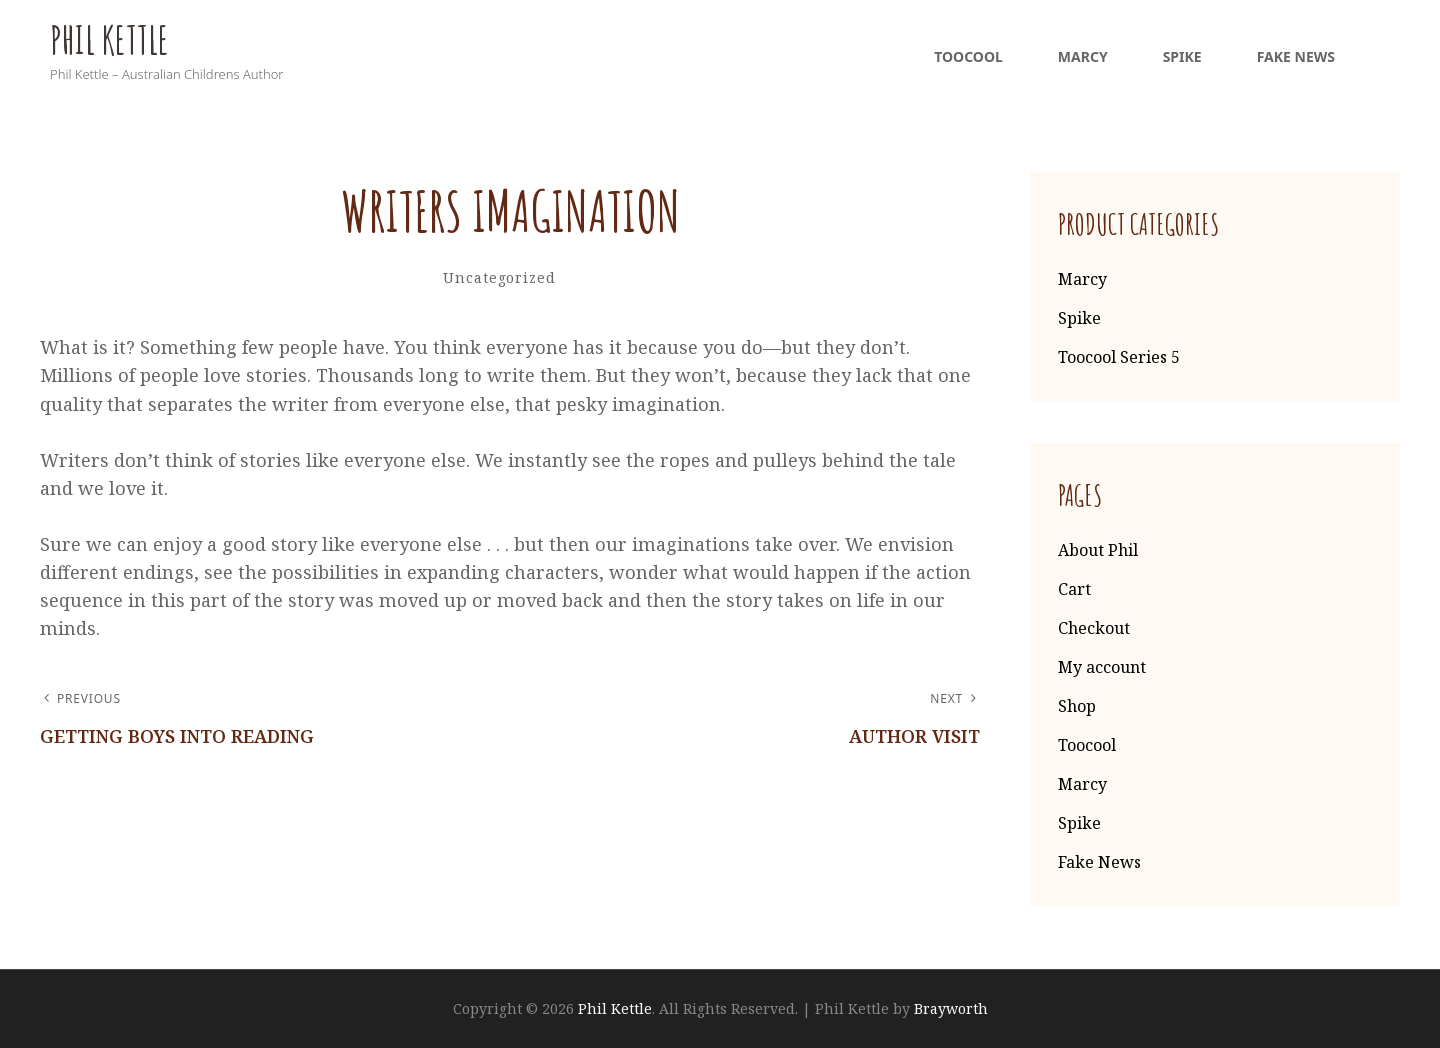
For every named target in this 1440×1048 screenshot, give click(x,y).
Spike (1182, 56)
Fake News (1296, 56)
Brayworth (951, 1008)
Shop (1077, 706)
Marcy (1083, 56)
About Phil (1098, 550)
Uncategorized (499, 277)
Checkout (1094, 628)
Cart (1074, 589)
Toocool (968, 56)
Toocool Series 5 (1119, 357)
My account (1102, 667)
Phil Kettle (109, 40)
